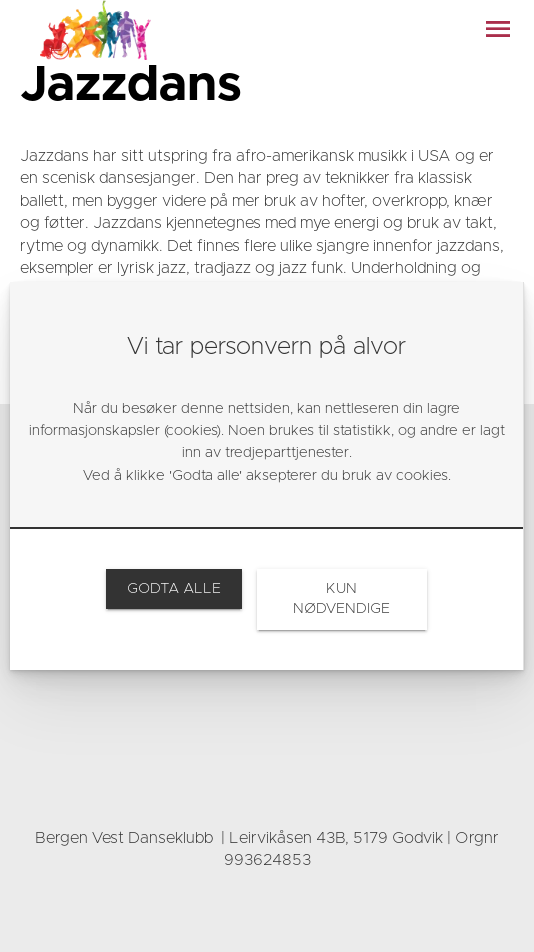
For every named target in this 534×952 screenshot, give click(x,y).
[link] (173, 589)
